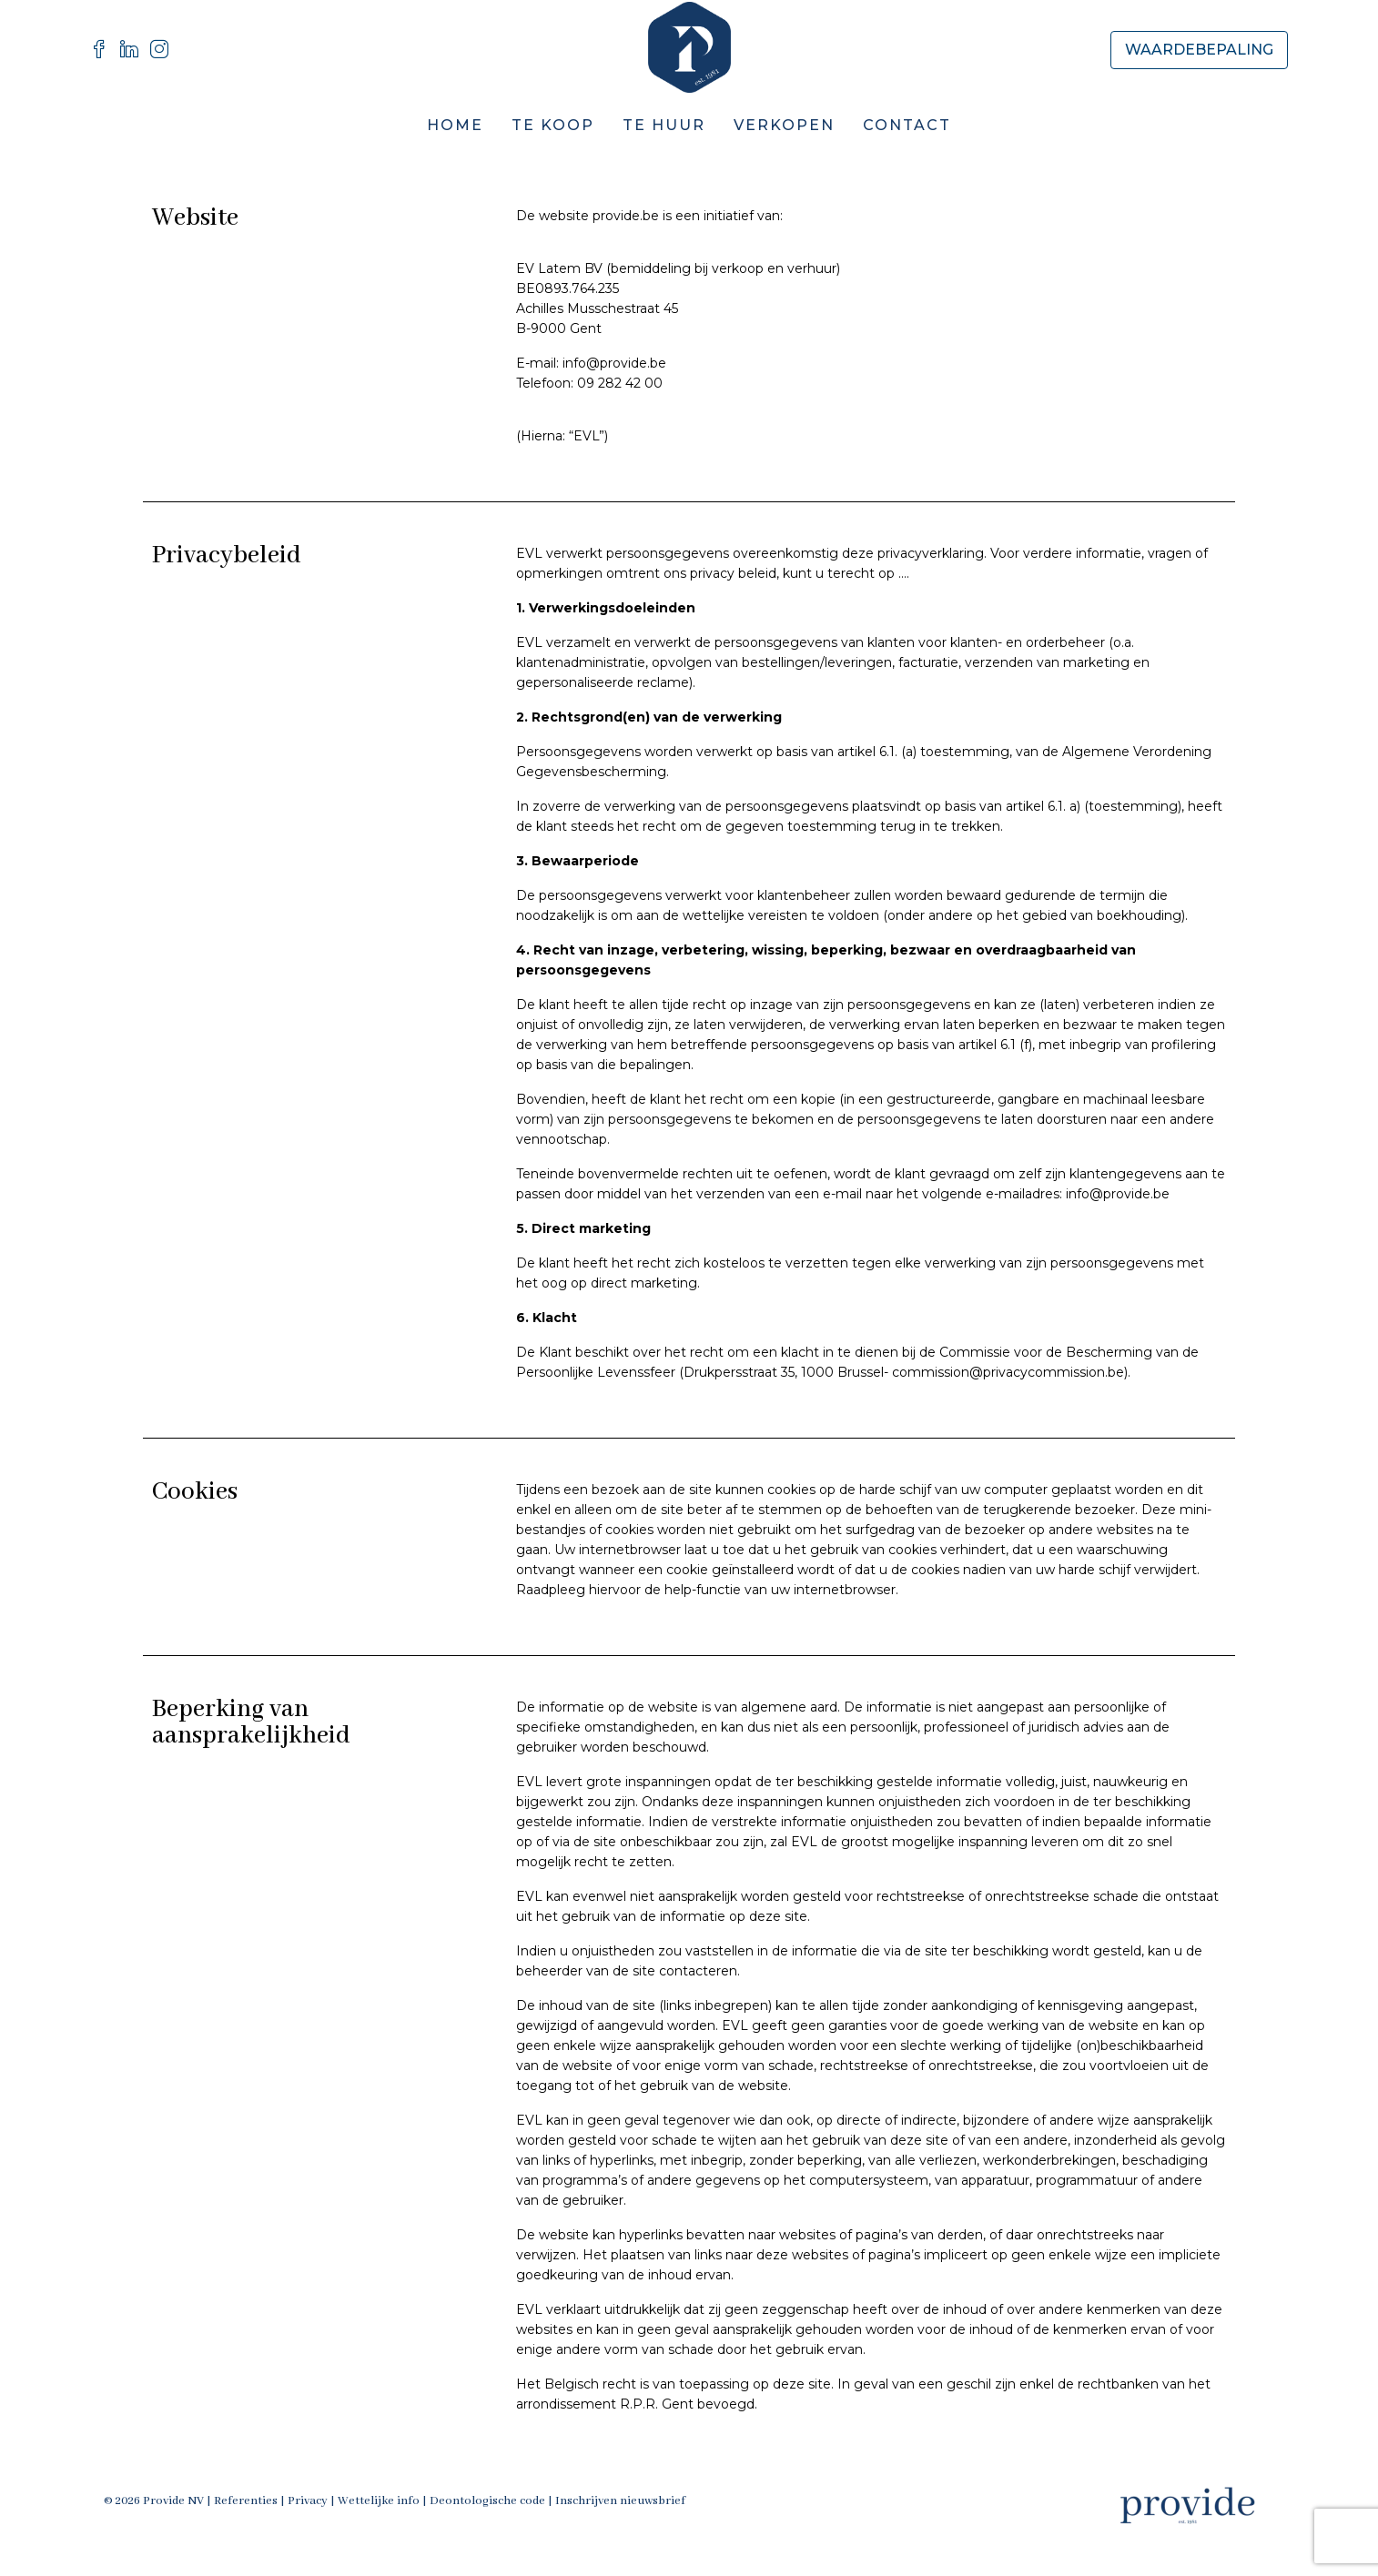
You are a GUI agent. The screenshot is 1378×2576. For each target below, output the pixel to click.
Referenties (246, 2501)
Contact (907, 125)
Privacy (308, 2501)
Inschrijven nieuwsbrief (620, 2501)
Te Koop (553, 125)
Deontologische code (487, 2501)
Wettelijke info (379, 2501)
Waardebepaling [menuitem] (1199, 49)
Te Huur (664, 125)
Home (455, 125)
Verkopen (784, 125)
